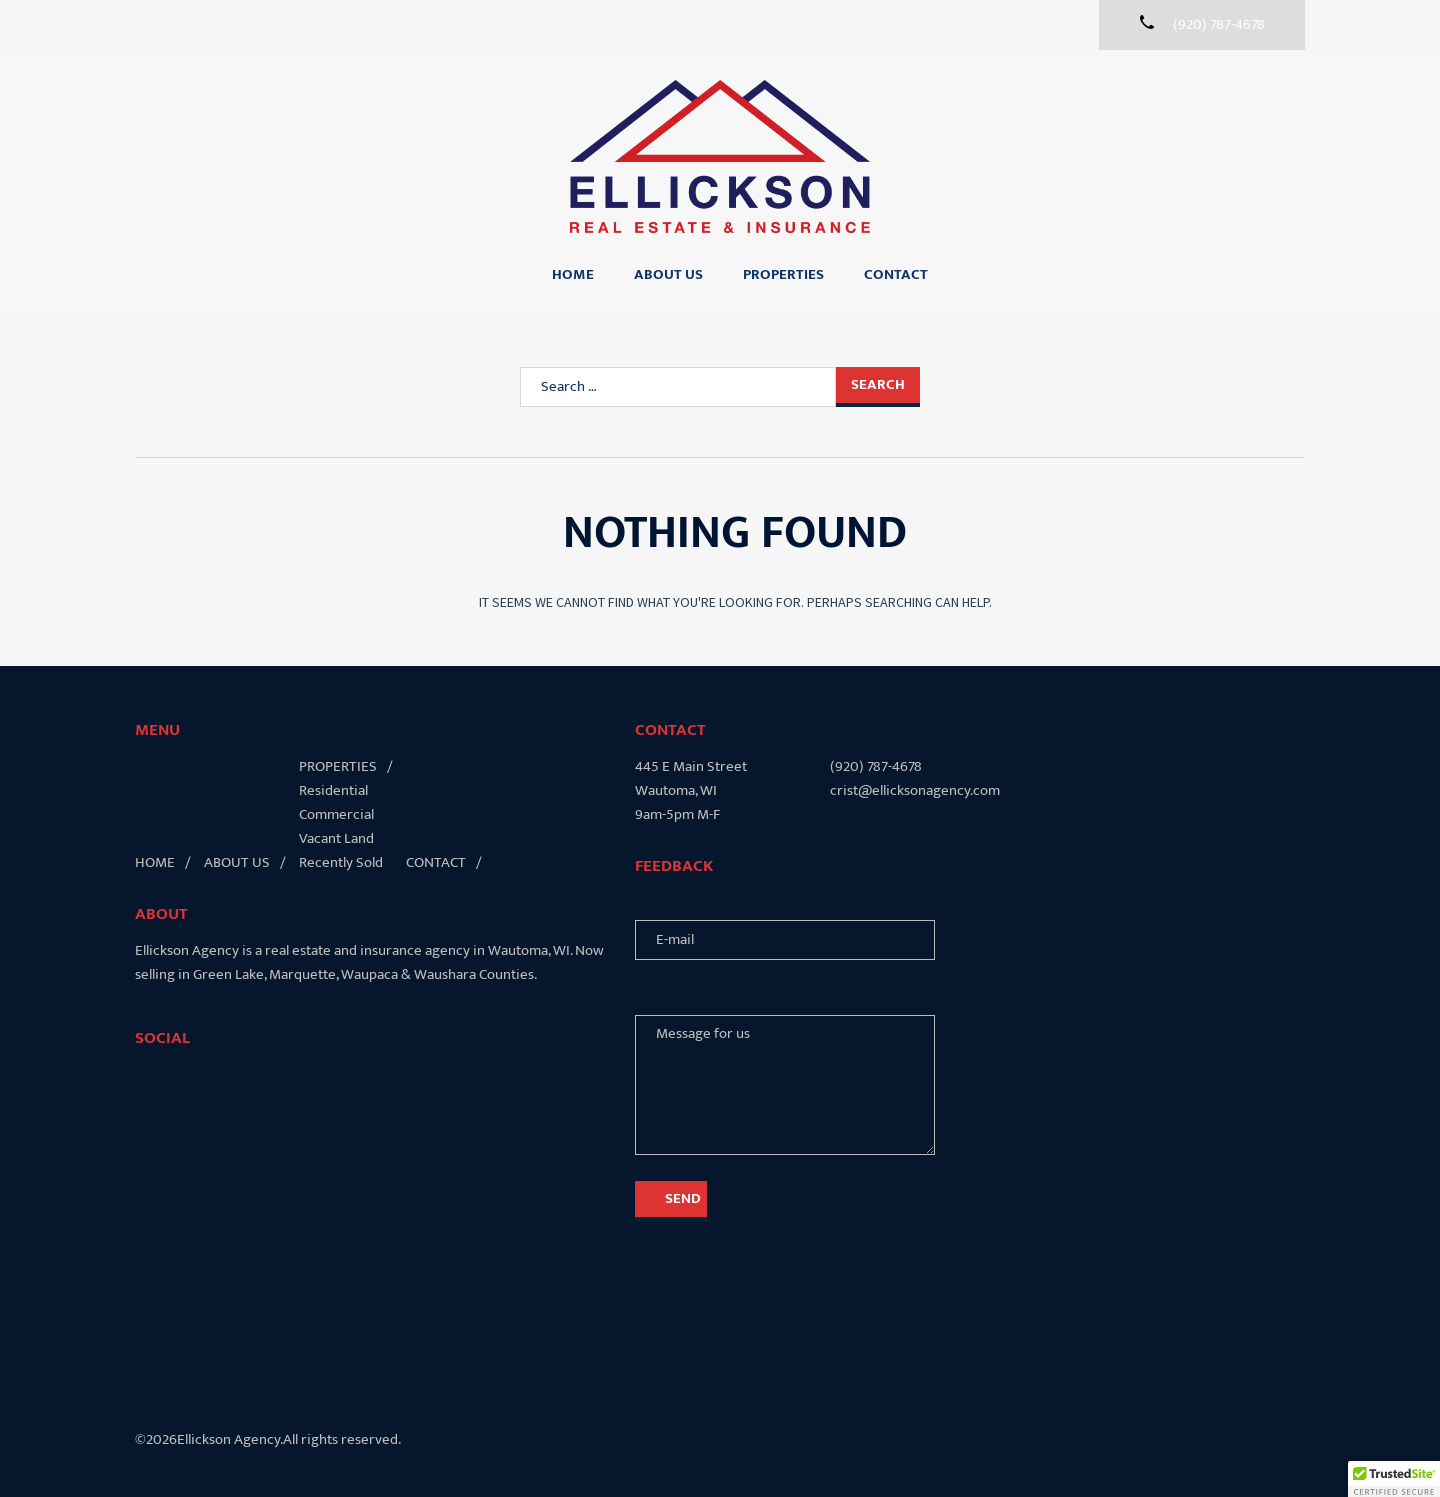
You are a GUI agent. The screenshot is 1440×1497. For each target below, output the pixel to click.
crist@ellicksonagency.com (915, 791)
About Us (668, 275)
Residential (333, 790)
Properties (783, 275)
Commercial (336, 814)
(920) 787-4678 (876, 767)
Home (573, 275)
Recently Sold (341, 862)
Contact (896, 275)
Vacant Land (336, 838)
